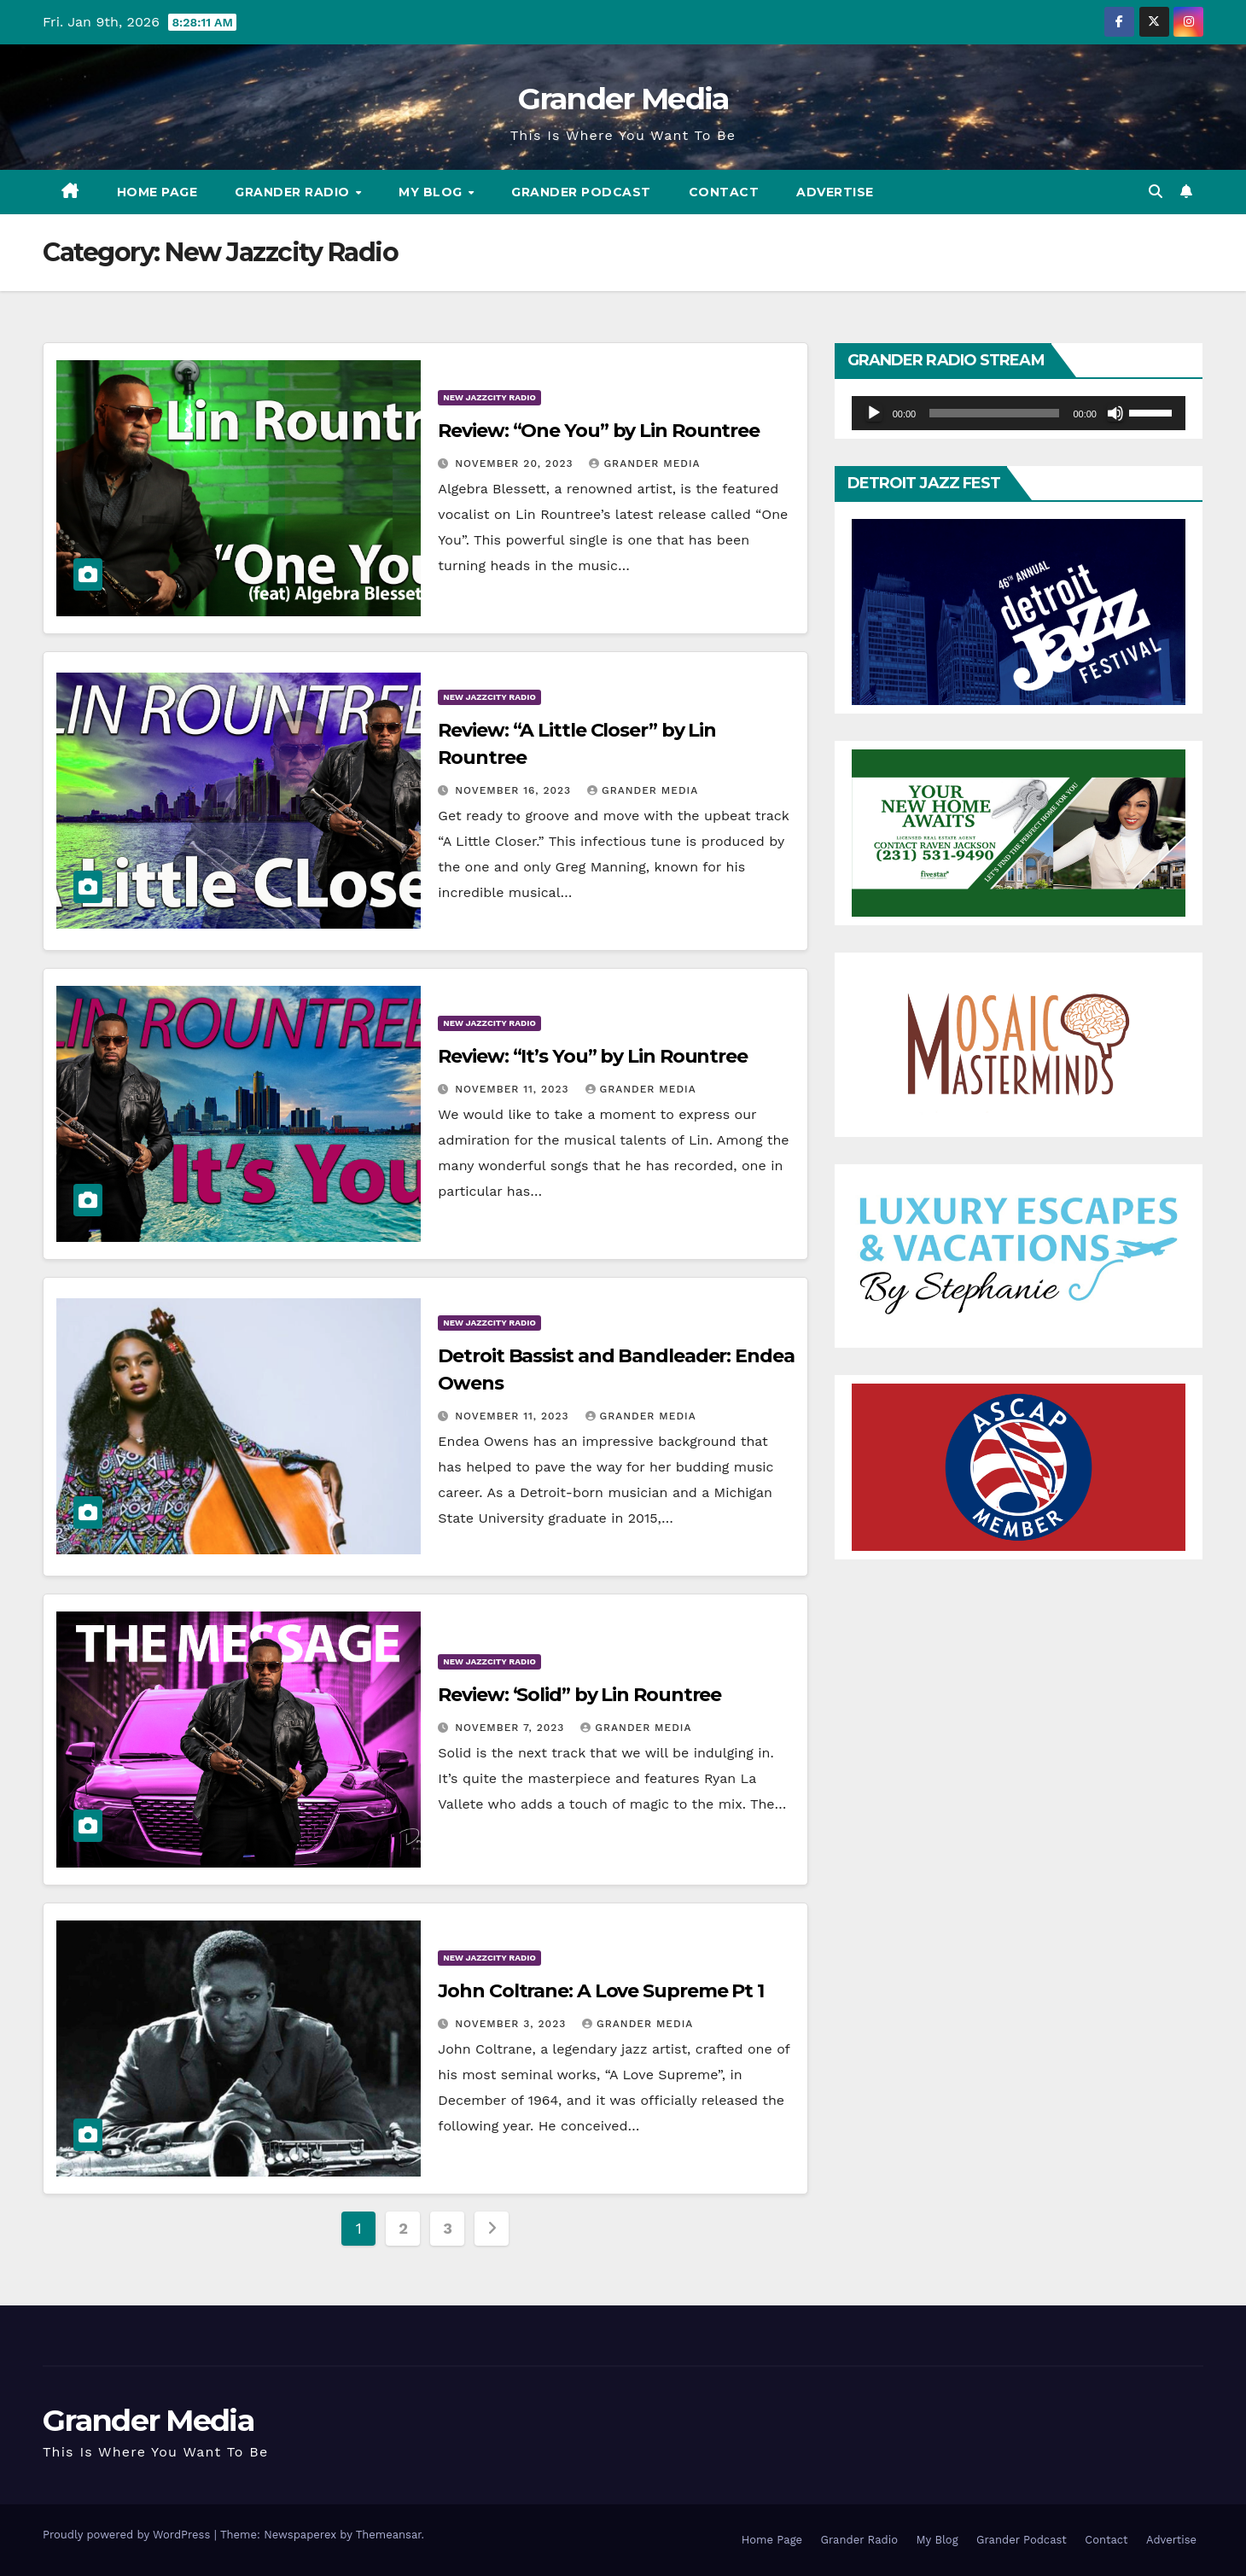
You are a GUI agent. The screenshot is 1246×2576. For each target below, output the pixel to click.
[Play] (873, 413)
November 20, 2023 (516, 463)
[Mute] (1115, 413)
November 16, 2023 (515, 790)
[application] (1018, 413)
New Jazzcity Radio (489, 397)
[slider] (994, 413)
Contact (724, 192)
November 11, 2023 (514, 1089)
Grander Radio (294, 192)
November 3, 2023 (512, 2024)
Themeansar (389, 2534)
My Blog (432, 192)
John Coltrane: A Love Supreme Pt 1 (601, 1990)
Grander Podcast (581, 192)
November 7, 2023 (511, 1728)
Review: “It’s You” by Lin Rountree (593, 1056)
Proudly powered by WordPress (128, 2534)
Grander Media (623, 98)
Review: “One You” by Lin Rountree (599, 430)
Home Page (157, 192)
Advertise (835, 192)
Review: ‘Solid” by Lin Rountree (579, 1694)
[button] (1155, 192)
